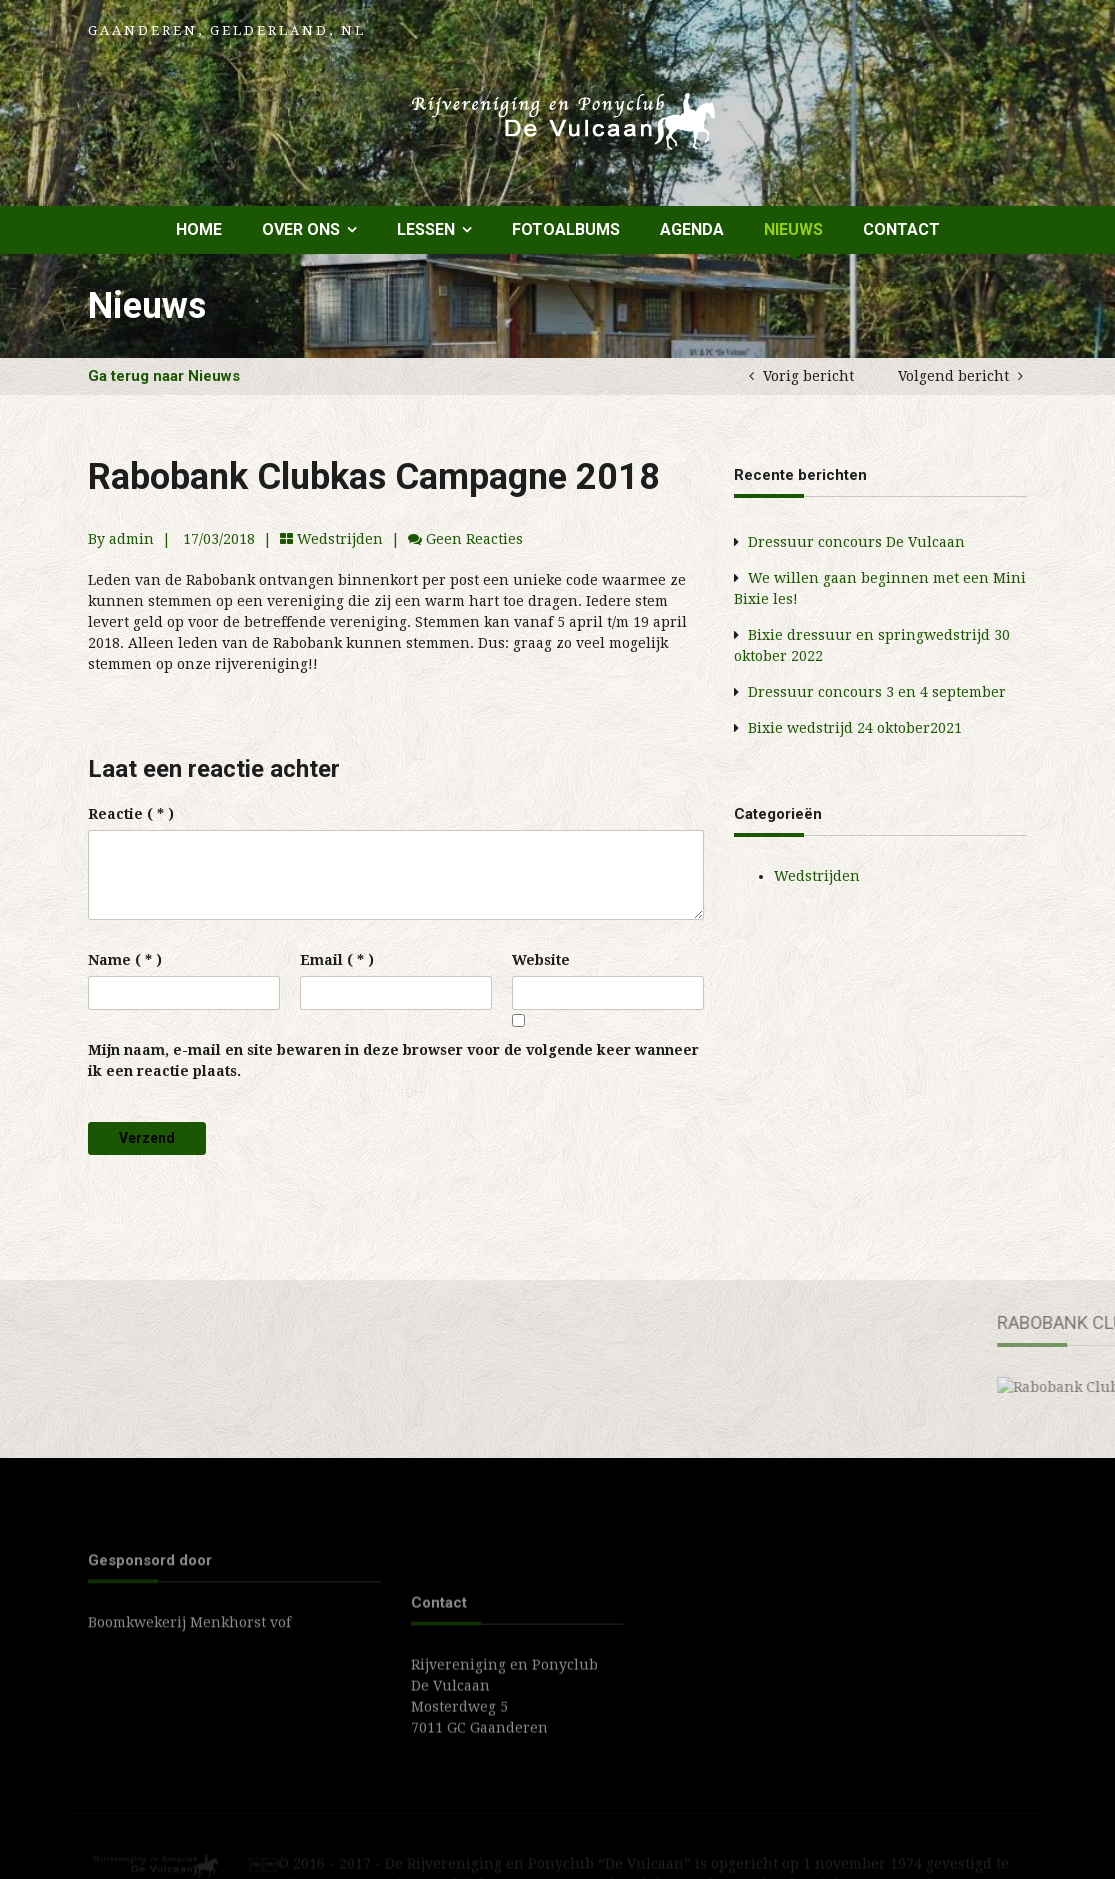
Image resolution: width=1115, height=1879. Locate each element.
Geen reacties (474, 539)
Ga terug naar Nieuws (164, 376)
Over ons (301, 229)
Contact (901, 229)
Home (199, 229)
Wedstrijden (340, 539)
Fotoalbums (566, 229)
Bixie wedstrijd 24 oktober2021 (855, 728)
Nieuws (793, 229)
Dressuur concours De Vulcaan (856, 542)
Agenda (692, 229)
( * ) (131, 814)
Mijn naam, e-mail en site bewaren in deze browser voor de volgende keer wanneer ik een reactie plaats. (393, 1060)
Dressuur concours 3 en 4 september (877, 692)
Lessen (426, 229)
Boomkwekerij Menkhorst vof (189, 1642)
